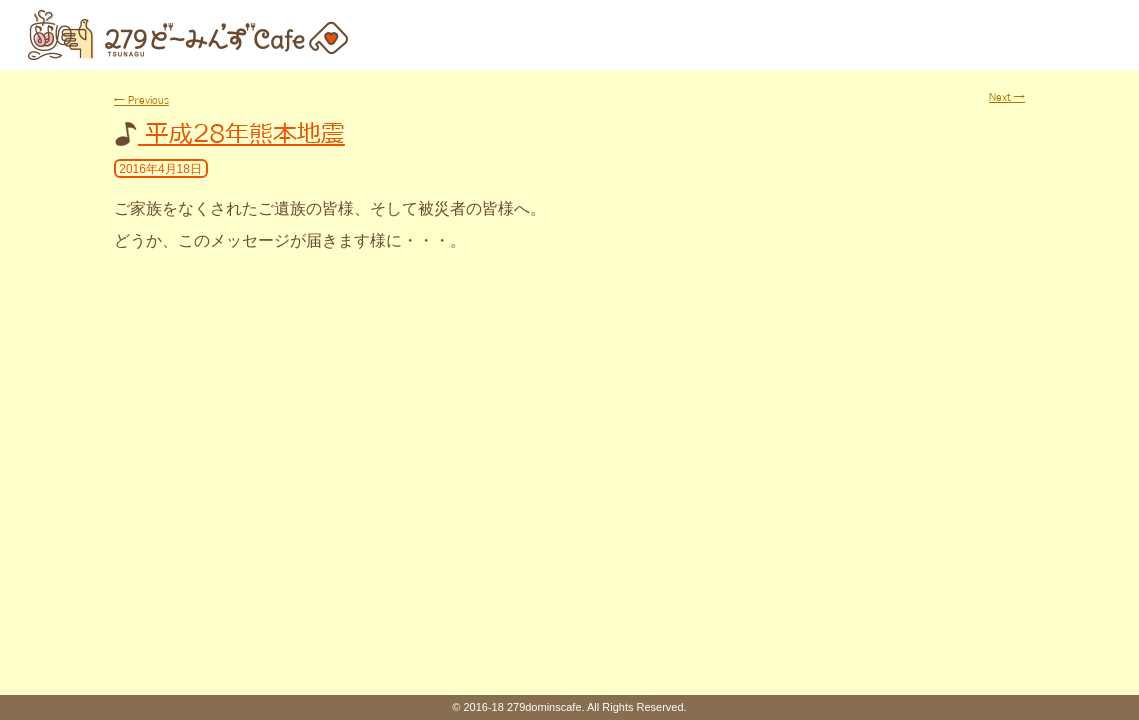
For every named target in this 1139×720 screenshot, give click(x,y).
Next (1007, 97)
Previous (141, 100)
